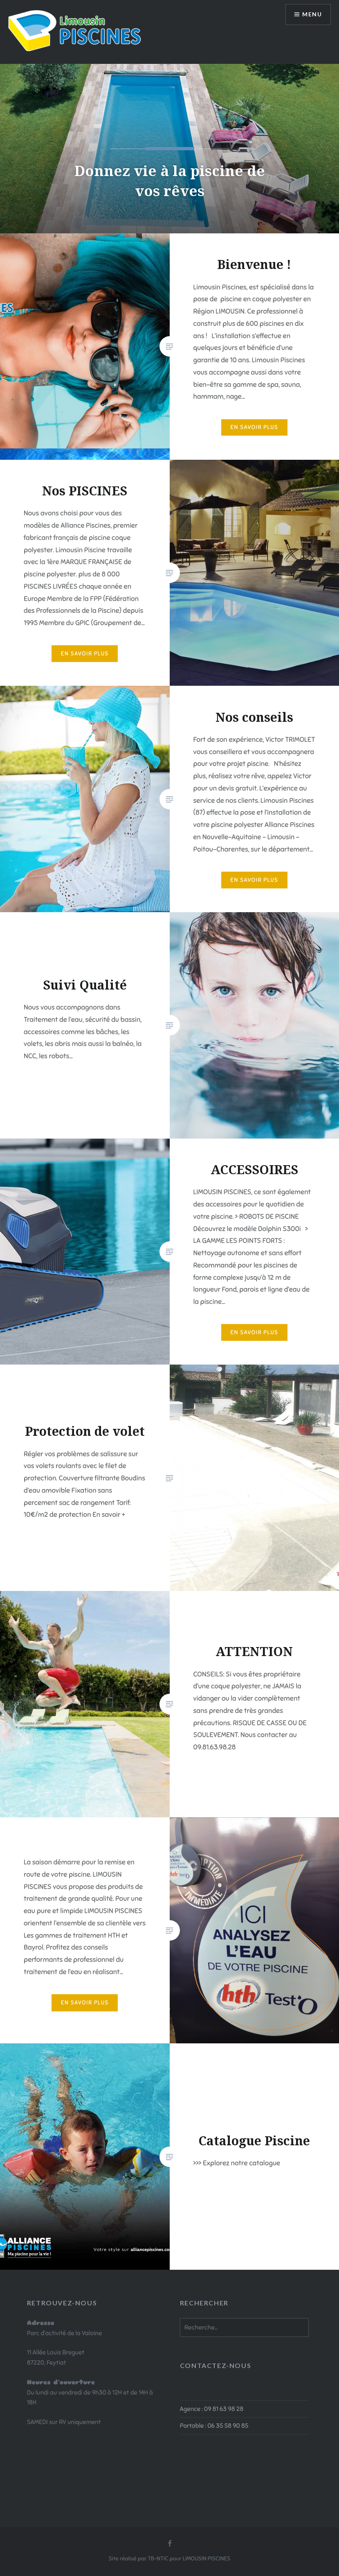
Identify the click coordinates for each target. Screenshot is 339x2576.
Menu (312, 14)
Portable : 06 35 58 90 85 (214, 2425)
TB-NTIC (158, 2558)
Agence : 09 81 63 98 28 (211, 2409)
